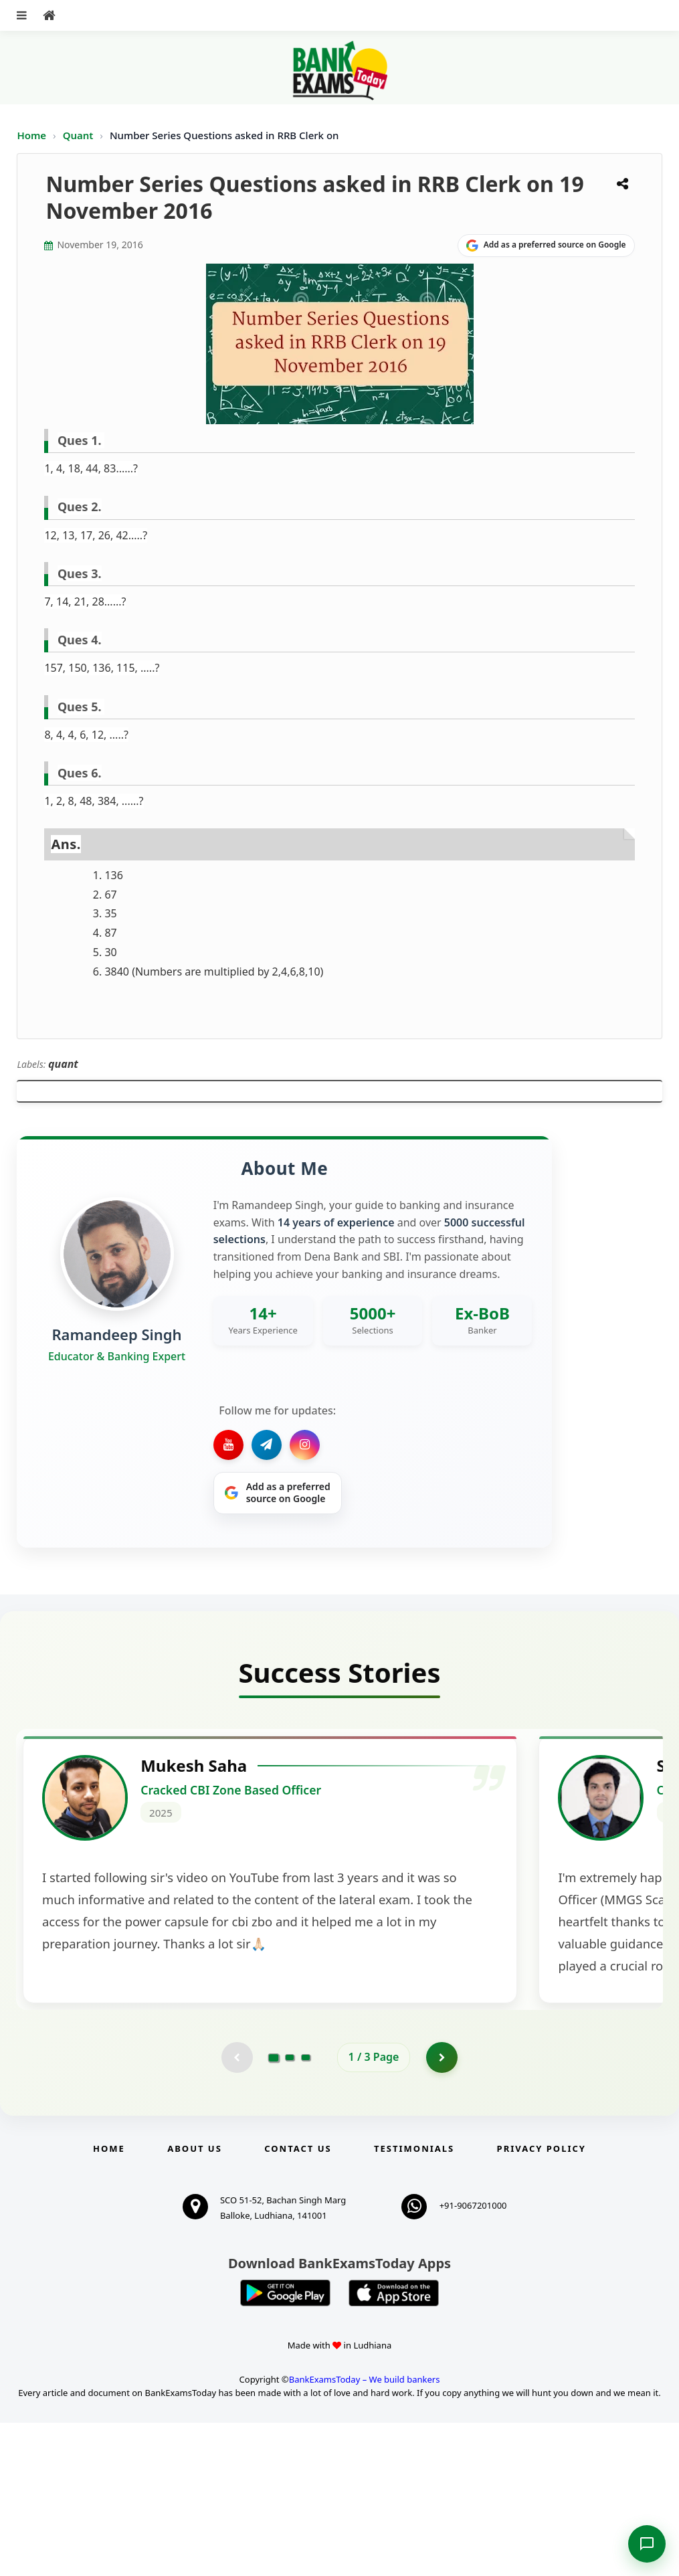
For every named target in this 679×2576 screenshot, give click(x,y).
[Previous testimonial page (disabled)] (236, 2208)
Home (31, 135)
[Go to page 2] (289, 2209)
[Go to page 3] (305, 2209)
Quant (78, 135)
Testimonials (414, 2301)
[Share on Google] (546, 245)
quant (63, 1063)
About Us (194, 2301)
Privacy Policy (541, 2301)
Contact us (297, 2301)
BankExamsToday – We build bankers (364, 2532)
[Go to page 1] (273, 2208)
